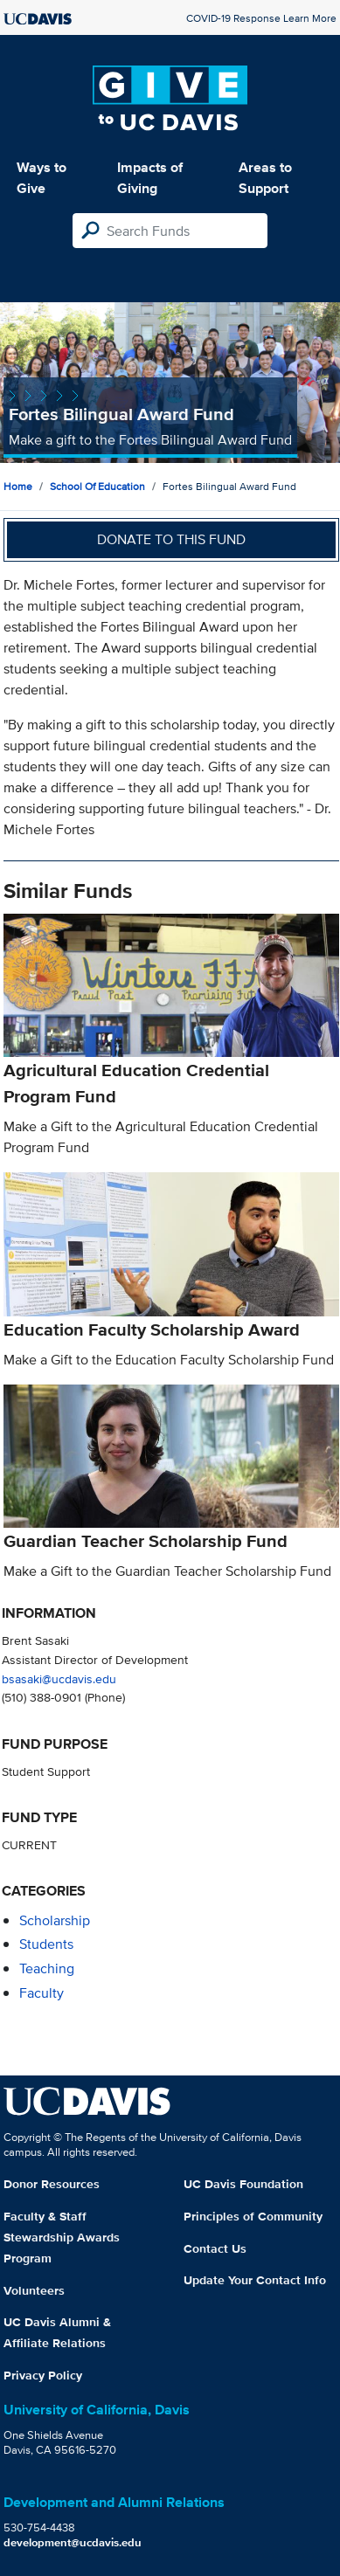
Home (17, 486)
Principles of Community (253, 2216)
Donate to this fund (171, 539)
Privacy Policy (42, 2375)
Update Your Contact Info (255, 2280)
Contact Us (215, 2248)
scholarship (54, 1920)
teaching (46, 1968)
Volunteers (34, 2290)
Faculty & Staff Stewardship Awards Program (61, 2237)
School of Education (97, 486)
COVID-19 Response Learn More (261, 17)
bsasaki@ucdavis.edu (59, 1678)
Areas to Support (265, 177)
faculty (41, 1993)
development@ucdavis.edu (72, 2542)
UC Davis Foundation (243, 2184)
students (46, 1944)
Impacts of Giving (150, 177)
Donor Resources (51, 2184)
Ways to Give (41, 177)
